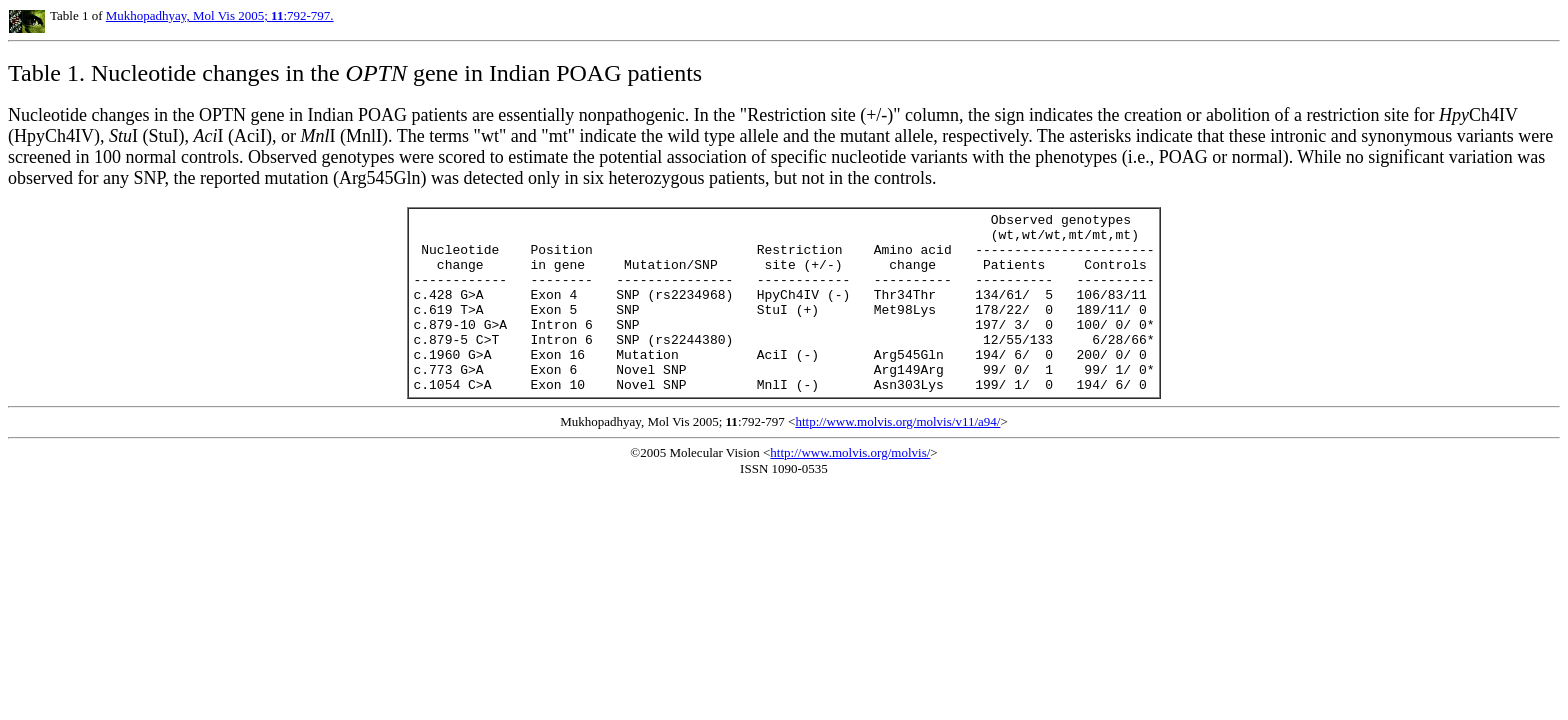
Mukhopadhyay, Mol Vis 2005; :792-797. (220, 15)
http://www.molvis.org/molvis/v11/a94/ (897, 457)
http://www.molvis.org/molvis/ (850, 488)
